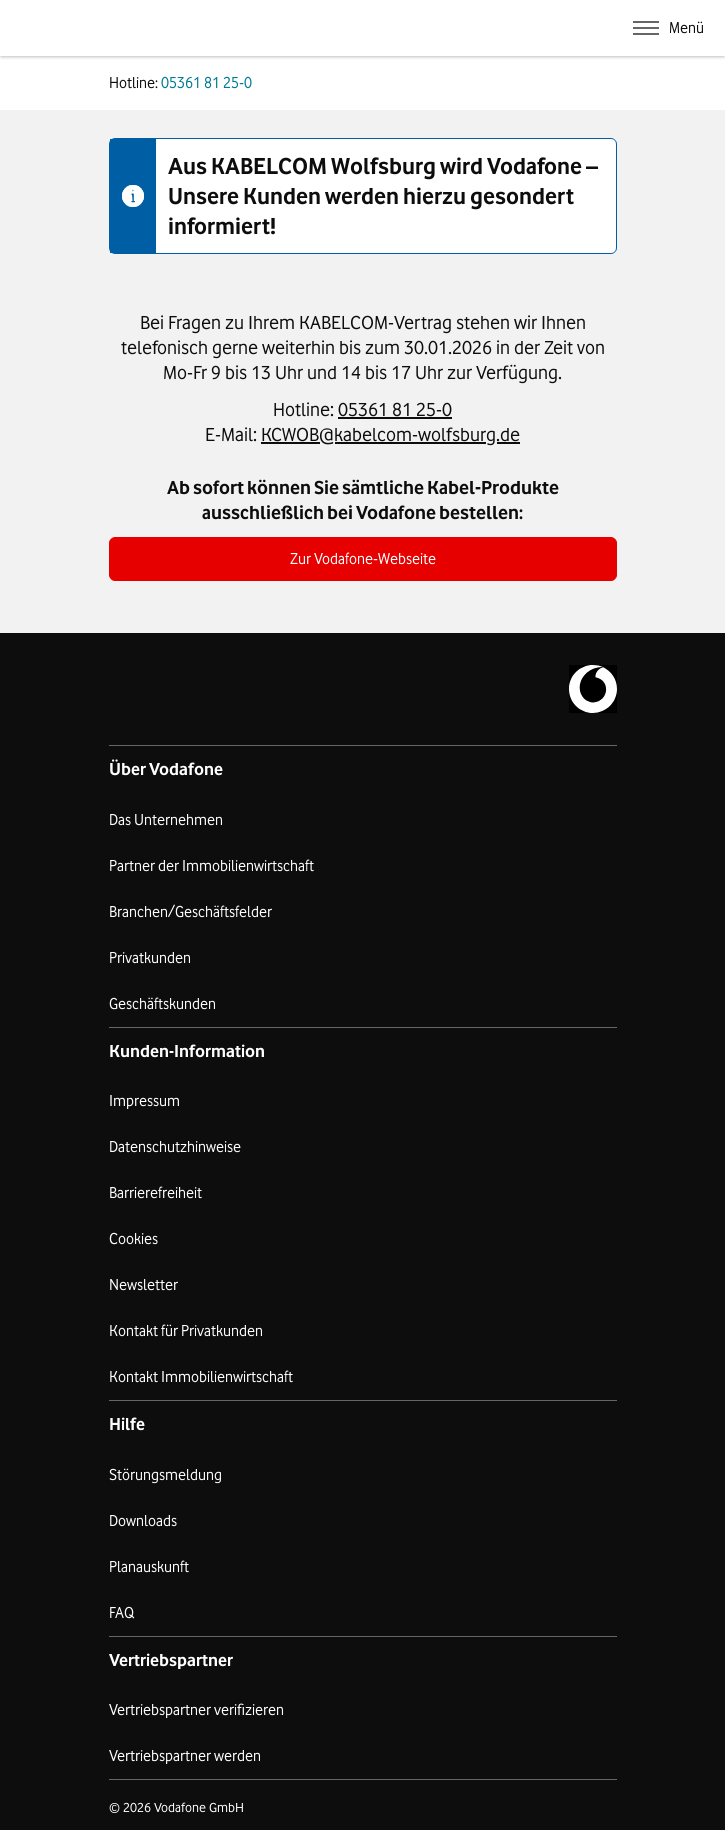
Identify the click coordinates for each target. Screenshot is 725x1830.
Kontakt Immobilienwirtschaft (201, 1377)
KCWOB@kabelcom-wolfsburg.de (390, 434)
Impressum (144, 1101)
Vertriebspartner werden (185, 1756)
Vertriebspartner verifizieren (196, 1710)
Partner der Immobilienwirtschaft (211, 866)
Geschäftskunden (162, 1004)
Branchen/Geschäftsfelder (190, 912)
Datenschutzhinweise (175, 1147)
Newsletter (143, 1285)
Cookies (133, 1239)
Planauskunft (149, 1567)
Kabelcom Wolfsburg (241, 28)
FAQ (121, 1613)
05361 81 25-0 (395, 409)
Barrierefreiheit (155, 1193)
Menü (686, 28)
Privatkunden (150, 958)
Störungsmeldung (165, 1475)
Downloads (143, 1521)
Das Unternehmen (166, 820)
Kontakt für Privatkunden (186, 1331)
